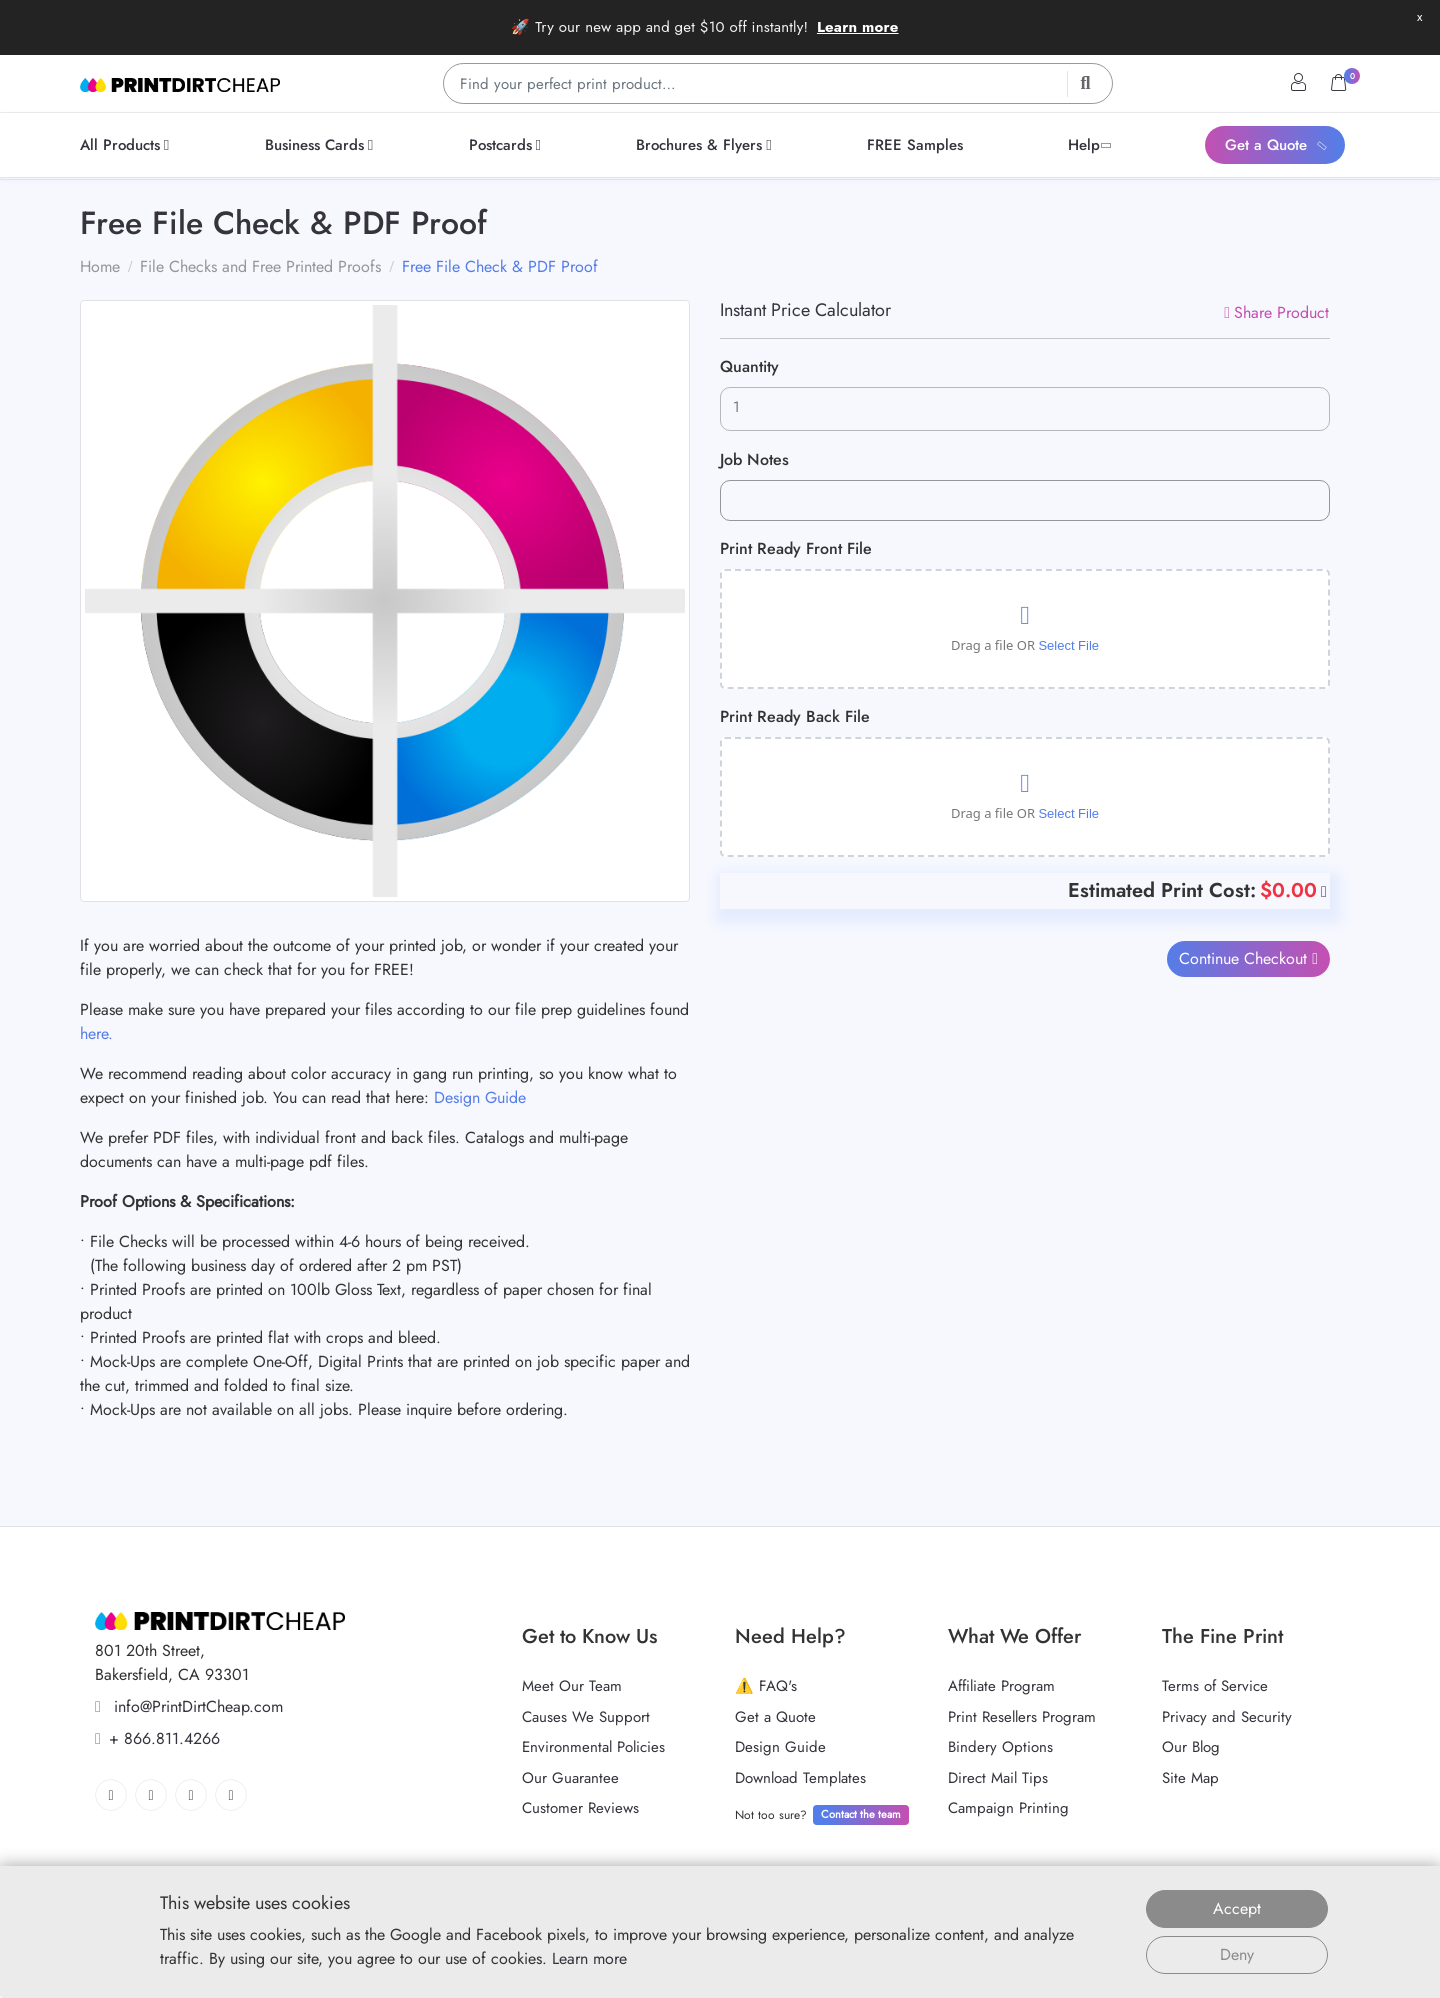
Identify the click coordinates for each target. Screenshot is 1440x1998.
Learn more (858, 27)
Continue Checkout (1246, 958)
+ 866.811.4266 (157, 1738)
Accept (1237, 1908)
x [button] (1419, 16)
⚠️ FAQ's (766, 1686)
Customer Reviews (580, 1808)
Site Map (1190, 1778)
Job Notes (754, 459)
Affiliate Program (1001, 1686)
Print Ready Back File (795, 716)
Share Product (1276, 312)
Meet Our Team (572, 1686)
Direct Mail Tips (998, 1778)
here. (96, 1033)
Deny (1237, 1954)
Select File (1068, 645)
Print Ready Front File (796, 548)
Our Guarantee (570, 1778)
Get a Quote (775, 1717)
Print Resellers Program (1022, 1717)
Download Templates (800, 1778)
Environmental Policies (593, 1747)
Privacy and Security (1227, 1717)
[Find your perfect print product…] (778, 83)
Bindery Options (1000, 1747)
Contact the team (861, 1814)
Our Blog (1191, 1747)
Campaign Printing (1008, 1808)
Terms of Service (1215, 1686)
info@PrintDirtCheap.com (189, 1706)
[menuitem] (128, 145)
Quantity (749, 366)
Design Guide (480, 1097)
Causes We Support (586, 1717)
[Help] (1322, 891)
